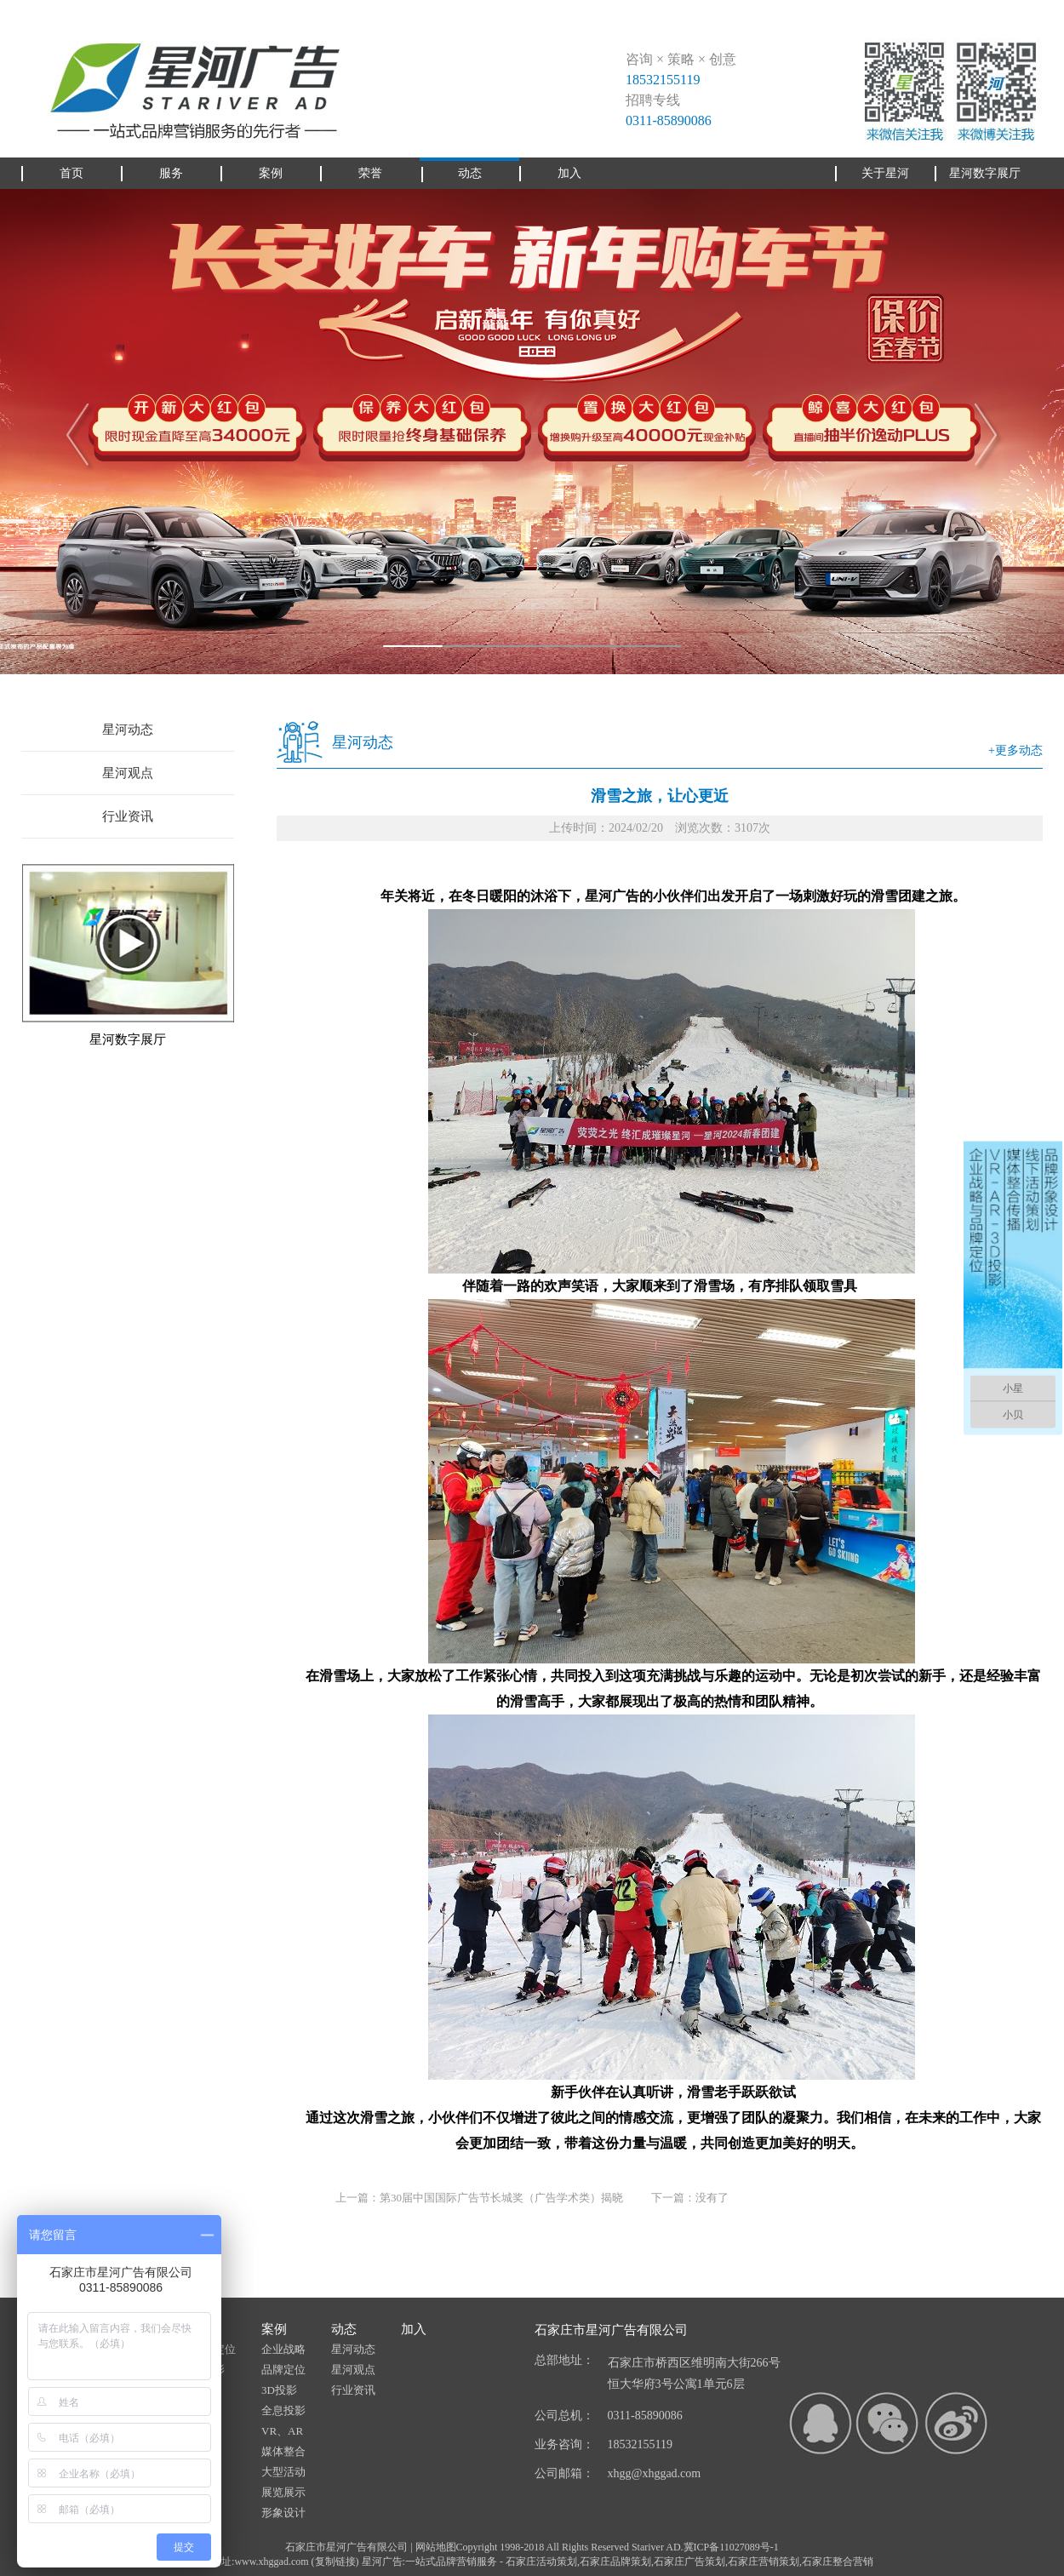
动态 (344, 2329)
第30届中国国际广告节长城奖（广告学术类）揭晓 (501, 2197)
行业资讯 (127, 816)
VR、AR (282, 2430)
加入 (413, 2329)
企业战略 (283, 2349)
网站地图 (435, 2547)
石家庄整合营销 (837, 2561)
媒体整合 (283, 2451)
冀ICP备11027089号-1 (731, 2547)
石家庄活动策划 (541, 2561)
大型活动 (283, 2471)
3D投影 (279, 2390)
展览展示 (283, 2492)
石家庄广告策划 (689, 2561)
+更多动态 (1015, 750)
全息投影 (283, 2410)
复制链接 (335, 2561)
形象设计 (283, 2512)
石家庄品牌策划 (615, 2561)
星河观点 (127, 773)
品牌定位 (283, 2369)
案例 (274, 2329)
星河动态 (127, 729)
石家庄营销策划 (763, 2561)
